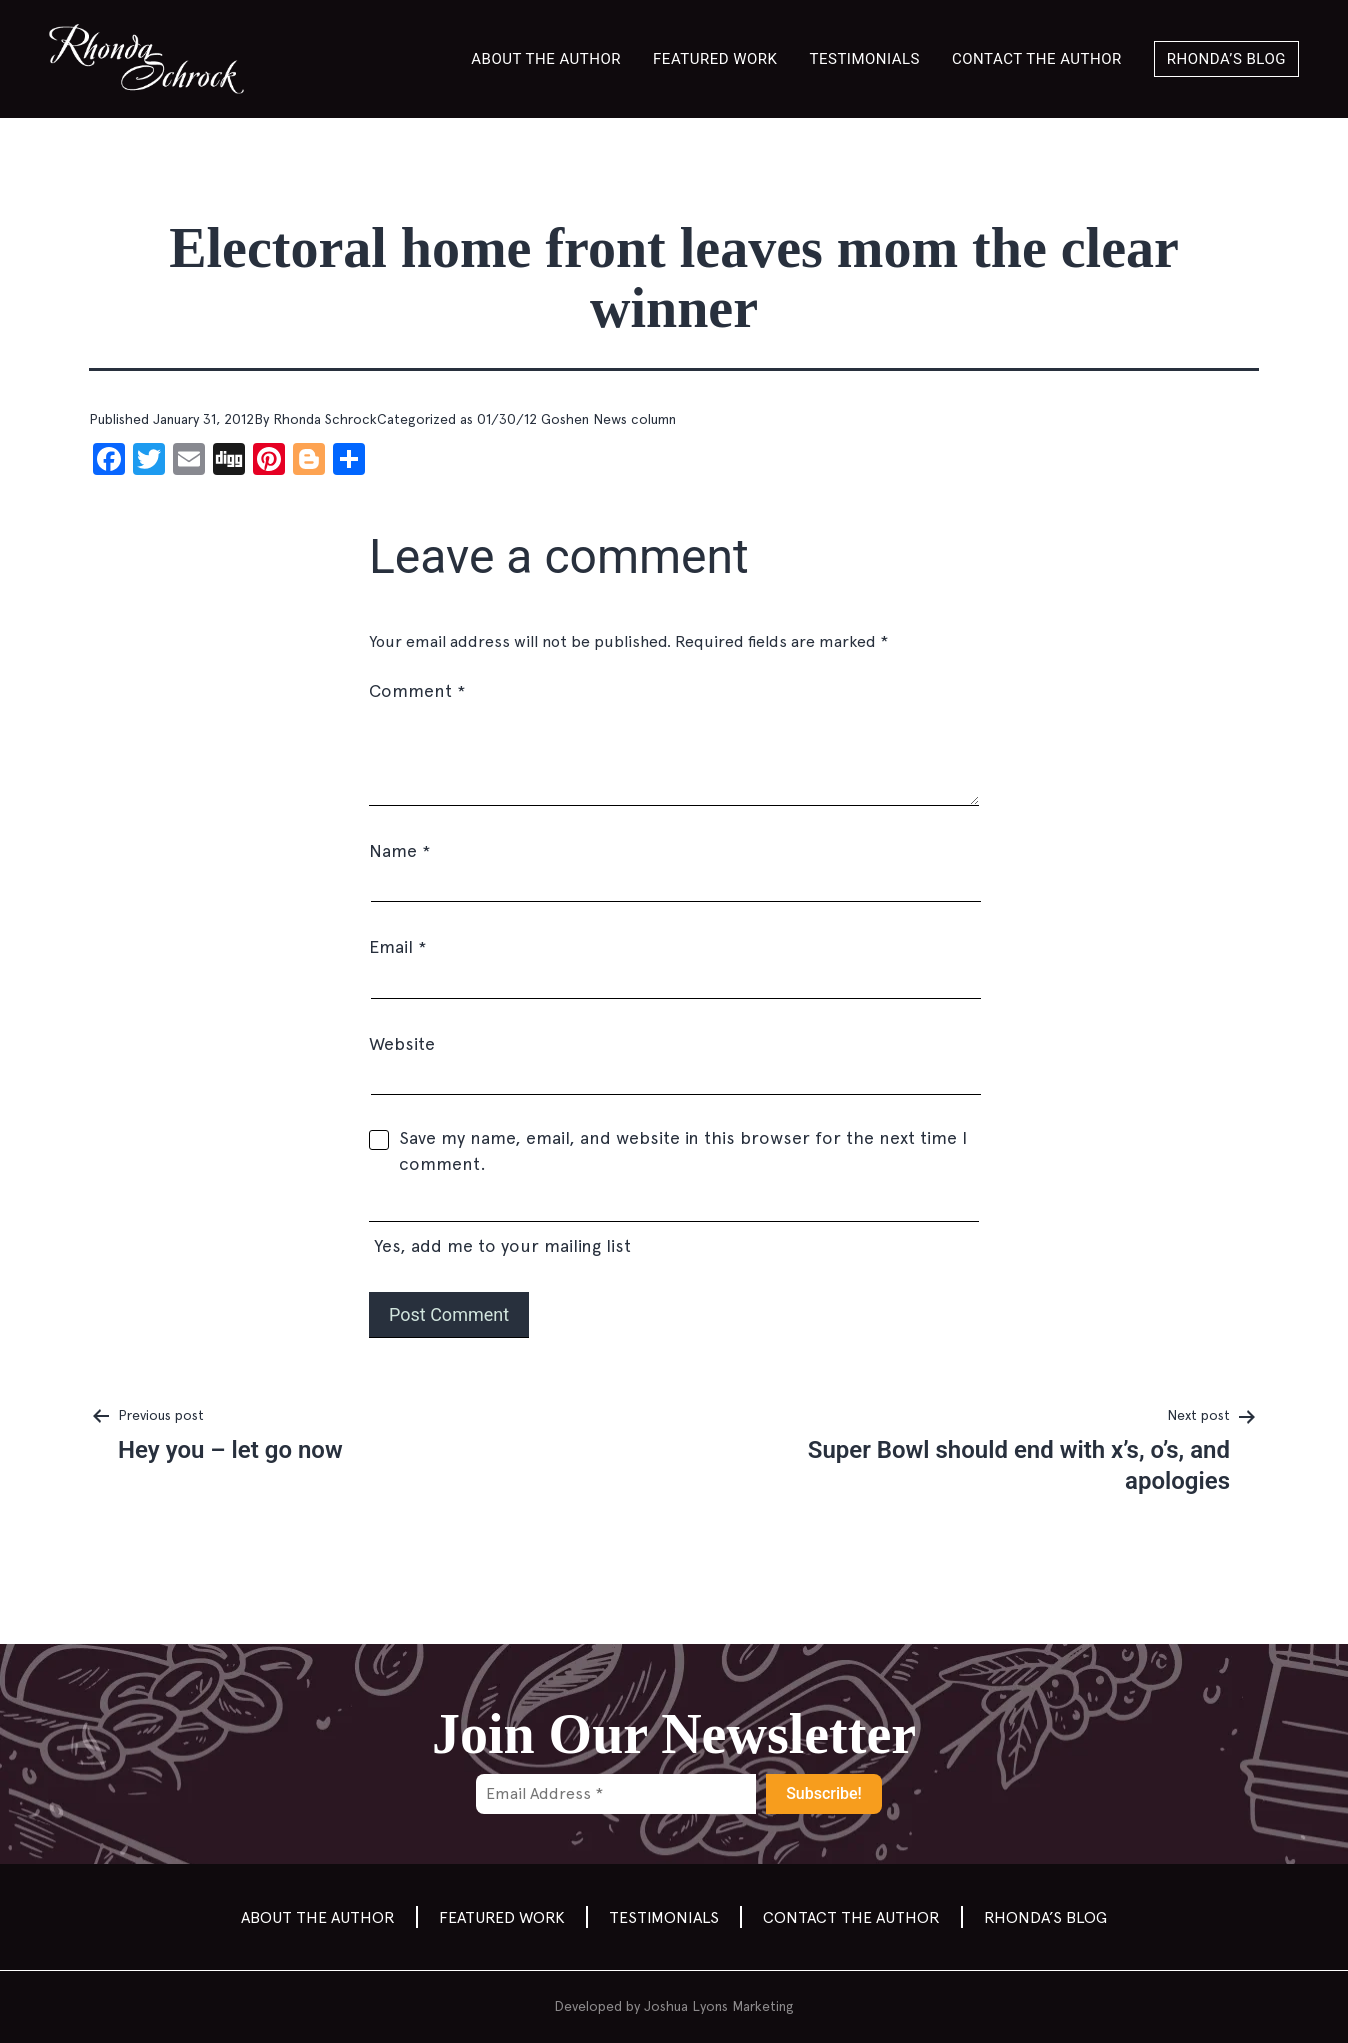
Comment (417, 690)
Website (402, 1043)
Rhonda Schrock (325, 419)
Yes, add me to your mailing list (674, 1227)
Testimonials (865, 59)
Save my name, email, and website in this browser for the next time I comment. (683, 1150)
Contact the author (1037, 59)
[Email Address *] (616, 1794)
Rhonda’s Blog (1226, 59)
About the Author (546, 59)
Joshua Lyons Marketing (719, 2006)
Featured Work (715, 59)
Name (399, 850)
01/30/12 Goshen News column (576, 419)
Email (397, 946)
